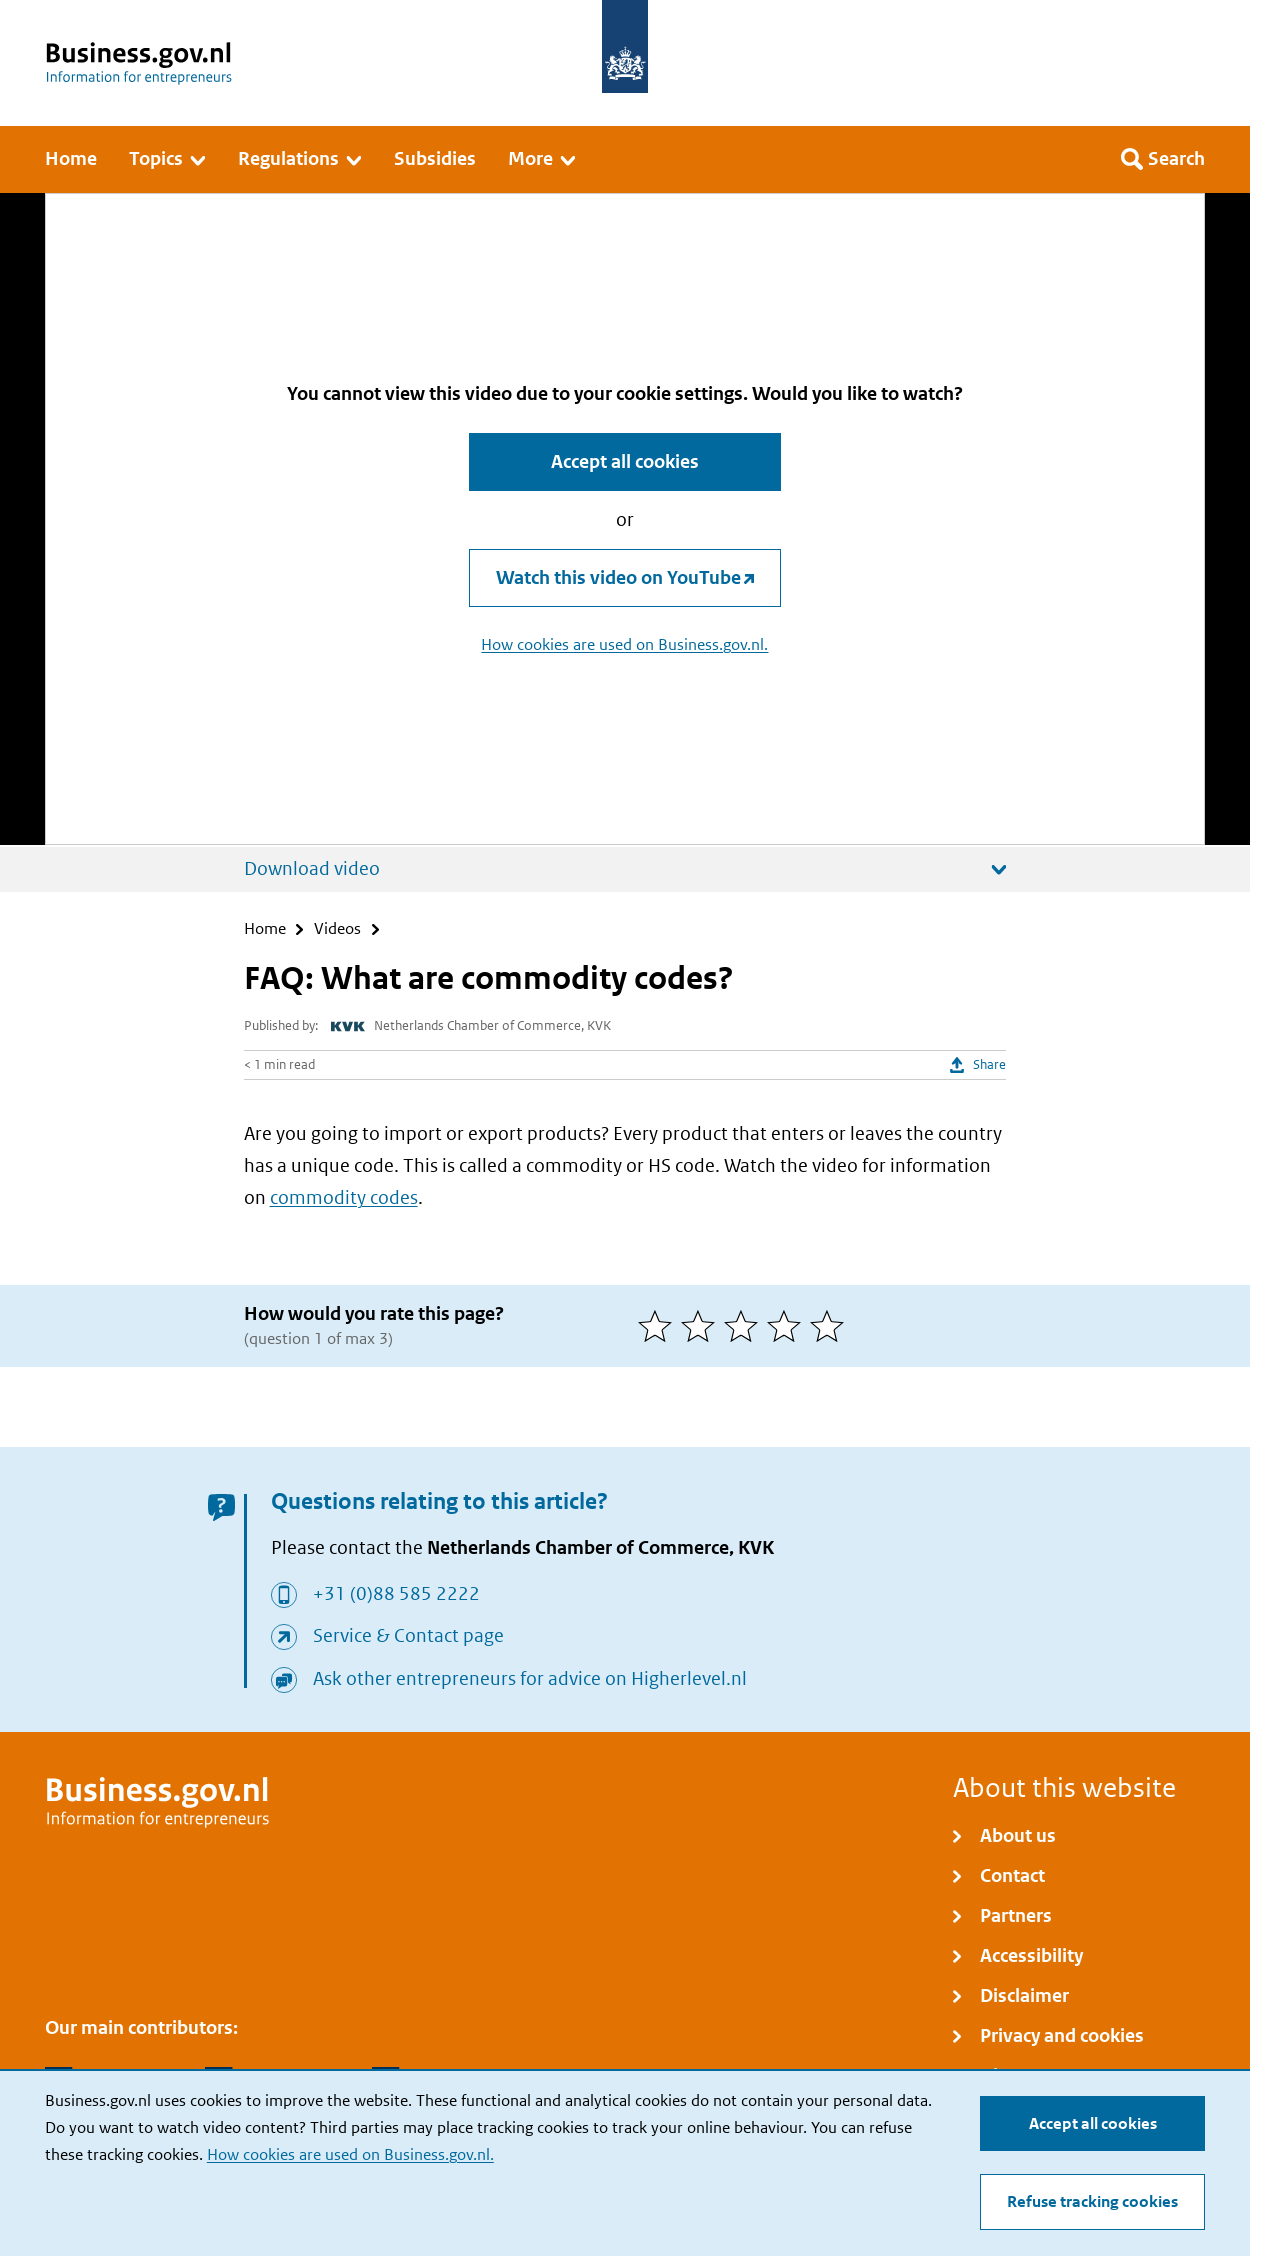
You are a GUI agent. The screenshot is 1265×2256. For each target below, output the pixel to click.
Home (265, 929)
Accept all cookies (1093, 2123)
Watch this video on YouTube (618, 577)
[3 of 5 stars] (745, 1326)
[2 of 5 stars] (702, 1326)
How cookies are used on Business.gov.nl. (350, 2154)
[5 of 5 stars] (831, 1326)
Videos (337, 929)
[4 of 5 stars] (788, 1326)
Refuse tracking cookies (1092, 2201)
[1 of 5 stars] (659, 1326)
